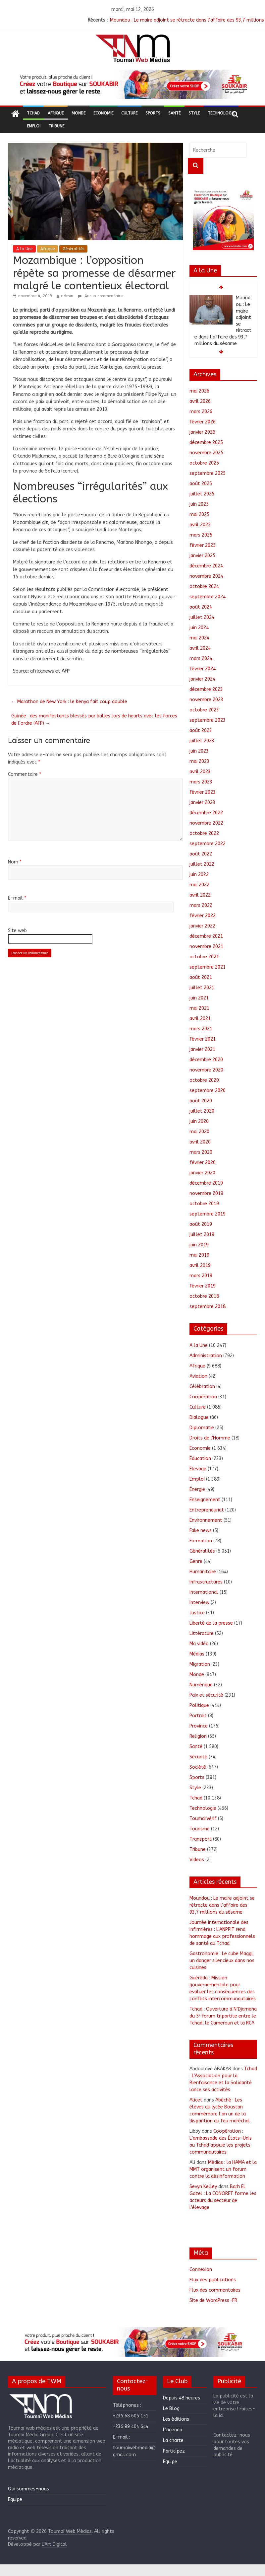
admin (67, 296)
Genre (195, 1561)
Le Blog (171, 2408)
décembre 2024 (206, 566)
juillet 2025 (201, 494)
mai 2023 (199, 761)
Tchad (33, 113)
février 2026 (202, 422)
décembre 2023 (206, 689)
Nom (15, 862)
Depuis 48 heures (181, 2398)
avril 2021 (200, 1018)
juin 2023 (199, 751)
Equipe (15, 2499)
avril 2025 (200, 525)
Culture (129, 113)
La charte (173, 2440)
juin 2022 (199, 874)
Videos (196, 1860)
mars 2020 (200, 1152)
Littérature (201, 1633)
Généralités (73, 249)
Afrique (56, 113)
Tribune (56, 126)
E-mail (17, 898)
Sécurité (198, 1757)
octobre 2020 (204, 1080)
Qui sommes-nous (28, 2489)
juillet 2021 (201, 988)
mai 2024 (199, 638)
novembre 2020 (206, 1070)
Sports (152, 113)
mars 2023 (200, 782)
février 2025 (202, 545)
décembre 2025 (206, 442)
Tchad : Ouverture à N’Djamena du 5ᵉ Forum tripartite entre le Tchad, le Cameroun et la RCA (223, 2016)
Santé (174, 113)
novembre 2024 (206, 576)
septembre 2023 (207, 720)
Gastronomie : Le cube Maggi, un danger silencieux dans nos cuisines (221, 1960)
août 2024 (200, 607)
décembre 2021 (206, 936)
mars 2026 (200, 411)
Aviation (198, 1376)
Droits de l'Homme (209, 1438)
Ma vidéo (199, 1644)
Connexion (200, 2269)
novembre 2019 (206, 1193)
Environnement (205, 1520)
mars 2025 (200, 535)
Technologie (221, 113)
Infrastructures (206, 1582)
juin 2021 (199, 998)
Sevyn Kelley (203, 2186)
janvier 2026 (202, 432)
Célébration (202, 1386)
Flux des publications (212, 2280)
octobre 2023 (204, 710)
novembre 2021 (206, 946)
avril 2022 (200, 895)
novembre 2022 (206, 823)
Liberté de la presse (211, 1623)
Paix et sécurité (206, 1695)
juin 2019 (199, 1245)
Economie (103, 113)
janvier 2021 (202, 1049)
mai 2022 (199, 885)
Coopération (203, 1397)
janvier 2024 (202, 679)
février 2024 (202, 669)
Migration (199, 1664)
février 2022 (202, 916)
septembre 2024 (207, 597)
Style (194, 113)
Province (198, 1726)
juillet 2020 (201, 1111)
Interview (199, 1602)
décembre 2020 (206, 1060)
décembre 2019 (206, 1183)
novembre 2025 (206, 453)
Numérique (201, 1685)
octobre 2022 (204, 833)
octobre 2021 (204, 957)
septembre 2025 (207, 473)
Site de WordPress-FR (213, 2300)
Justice (197, 1613)
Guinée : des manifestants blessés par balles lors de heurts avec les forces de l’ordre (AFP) (94, 719)
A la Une (24, 249)
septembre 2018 (207, 1306)
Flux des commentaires (214, 2290)
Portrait (198, 1716)
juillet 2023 (201, 741)
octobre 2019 (204, 1204)
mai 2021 (199, 1008)
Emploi (33, 126)
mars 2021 (200, 1029)
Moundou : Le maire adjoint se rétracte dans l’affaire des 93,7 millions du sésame (222, 1905)
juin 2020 (199, 1121)
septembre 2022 (207, 843)
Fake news (200, 1530)
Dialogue (199, 1417)
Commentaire (24, 774)
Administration (205, 1356)
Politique (199, 1705)
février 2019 (202, 1286)
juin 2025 (199, 504)
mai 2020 (199, 1132)
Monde (78, 113)
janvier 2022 (202, 926)
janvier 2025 (202, 555)
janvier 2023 (202, 802)
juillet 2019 (201, 1234)
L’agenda (172, 2430)
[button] (132, 84)
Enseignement (204, 1500)
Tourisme (199, 1829)
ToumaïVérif (203, 1818)
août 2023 (200, 730)
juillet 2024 (201, 617)
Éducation (200, 1458)
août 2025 (200, 483)
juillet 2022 (201, 864)
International (203, 1592)
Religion (198, 1736)
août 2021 (200, 977)
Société (197, 1767)
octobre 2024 (204, 586)
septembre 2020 (207, 1090)
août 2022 (200, 854)
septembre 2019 (207, 1214)
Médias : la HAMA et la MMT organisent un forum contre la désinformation (223, 2169)
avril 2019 (200, 1265)
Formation (200, 1541)
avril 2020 (200, 1142)
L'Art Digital (54, 2544)
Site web (17, 930)
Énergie (197, 1489)
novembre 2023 (206, 699)
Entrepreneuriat (206, 1510)
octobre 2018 (204, 1296)
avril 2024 (200, 648)
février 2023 (202, 792)
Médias (196, 1654)
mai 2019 (199, 1255)
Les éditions (176, 2419)
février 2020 (202, 1162)
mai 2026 (199, 391)
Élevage (197, 1469)
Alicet (195, 2100)
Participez (174, 2451)
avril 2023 (200, 771)
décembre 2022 (206, 813)
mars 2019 (200, 1276)
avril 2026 (200, 401)
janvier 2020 (202, 1173)
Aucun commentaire (100, 296)
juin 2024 (199, 627)
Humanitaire (202, 1572)
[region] (132, 84)
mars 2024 (200, 658)
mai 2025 (199, 514)
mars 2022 (200, 905)
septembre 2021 (207, 967)
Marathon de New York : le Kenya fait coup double (69, 701)
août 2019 (200, 1224)
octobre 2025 (204, 463)
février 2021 (202, 1039)
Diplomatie (201, 1428)
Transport (200, 1839)
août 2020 (200, 1101)
